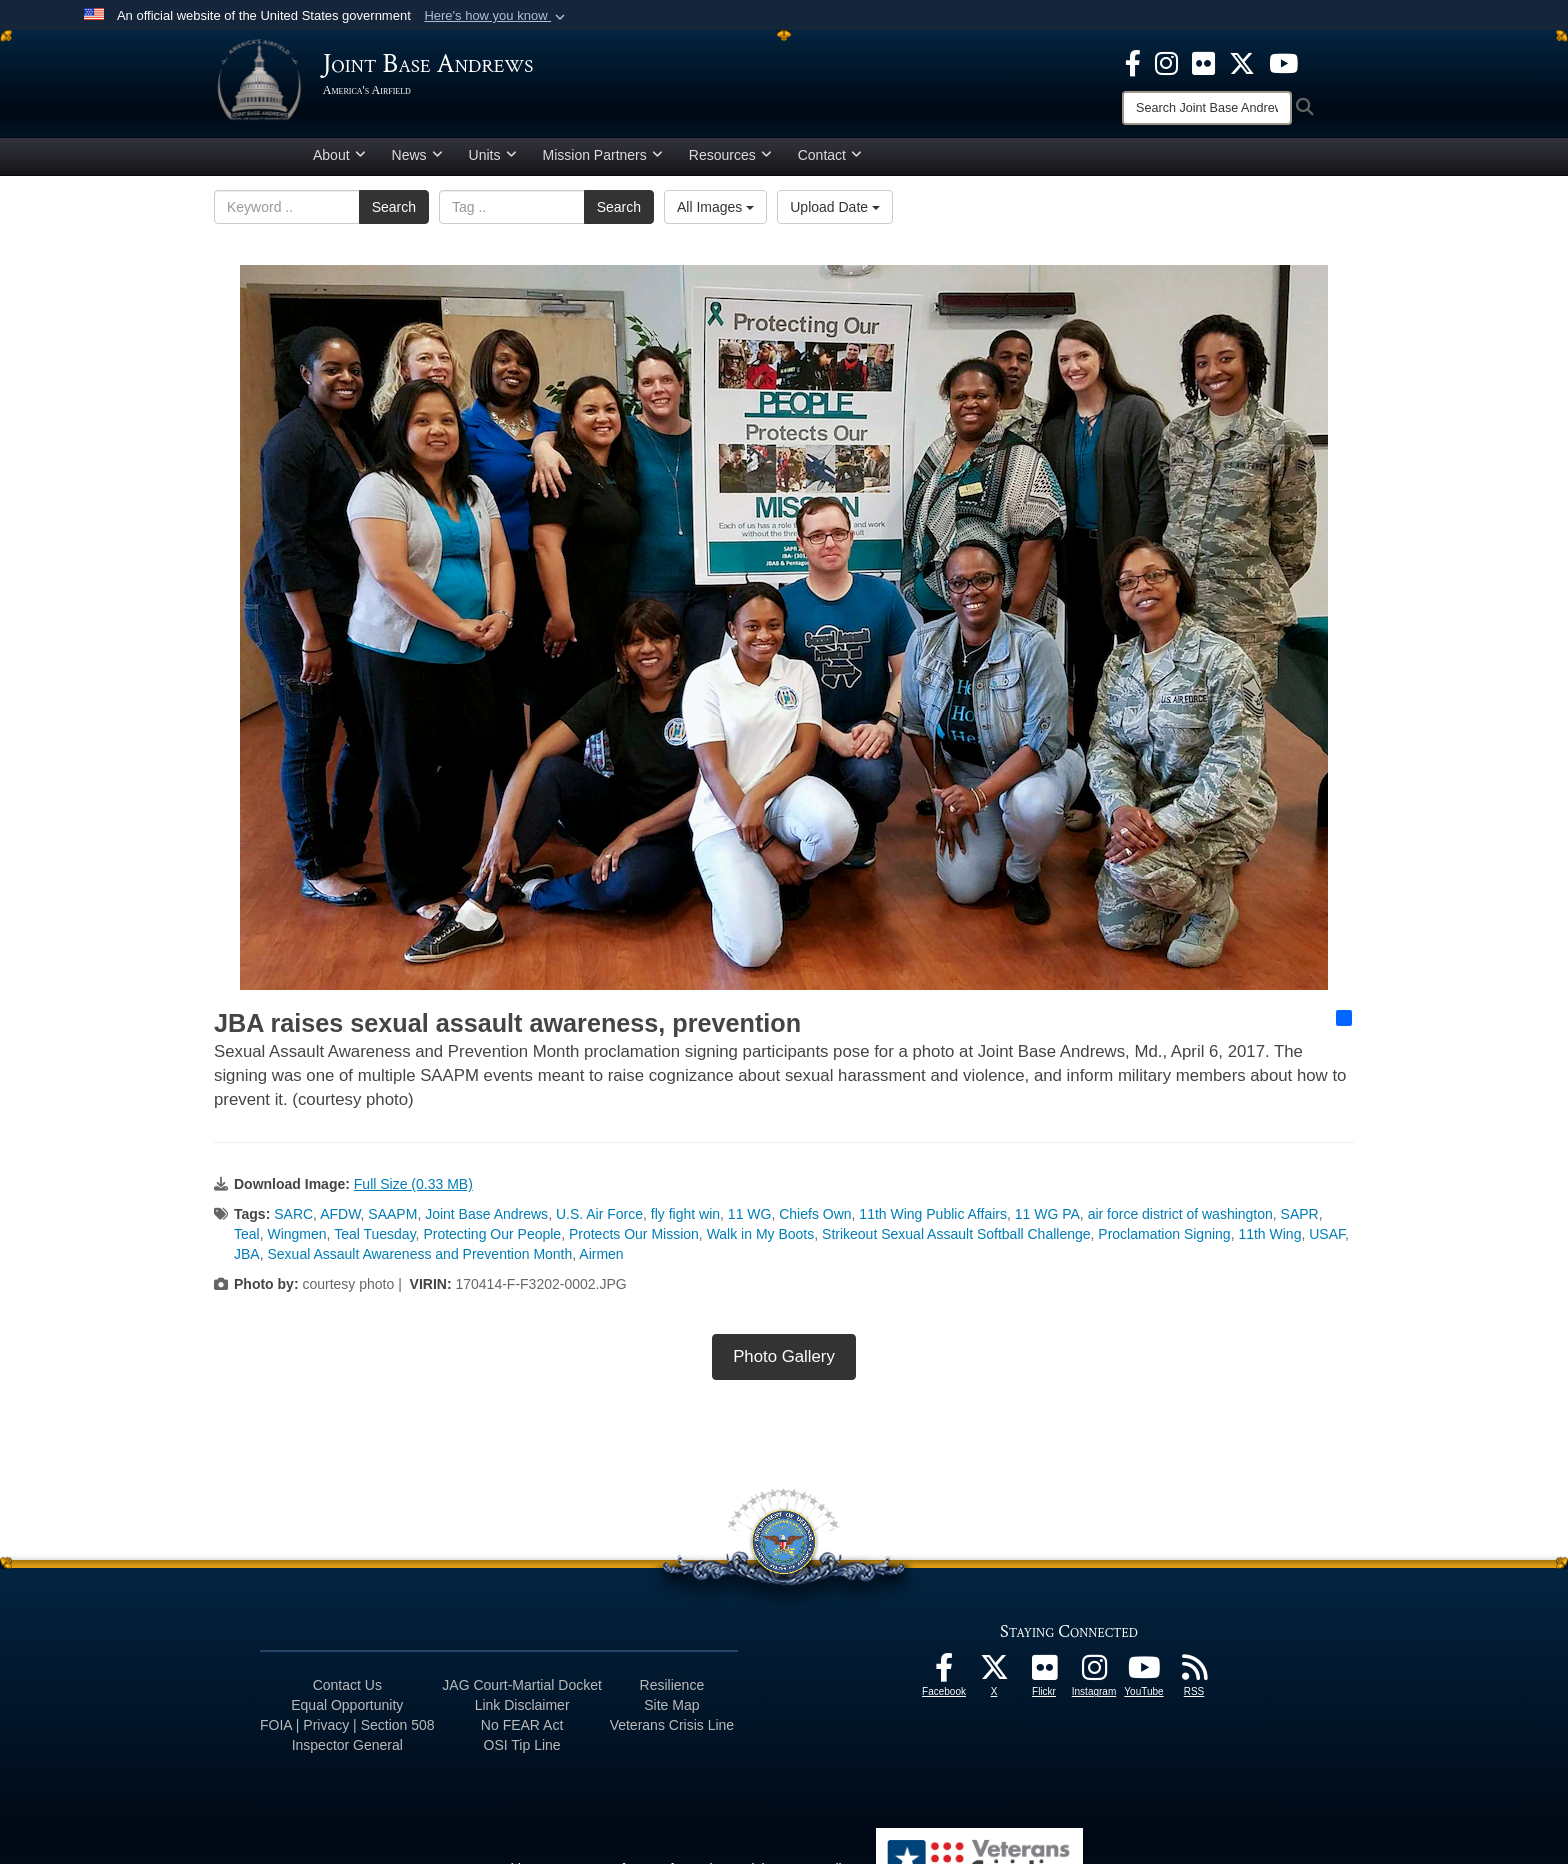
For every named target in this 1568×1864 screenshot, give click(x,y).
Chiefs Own (815, 1222)
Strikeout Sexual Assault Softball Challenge (956, 1242)
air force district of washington (1180, 1222)
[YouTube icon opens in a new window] (1283, 62)
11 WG (750, 1222)
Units (493, 163)
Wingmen (296, 1242)
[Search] (1207, 108)
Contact (830, 163)
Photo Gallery (784, 1364)
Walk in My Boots (761, 1242)
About (339, 163)
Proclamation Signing (1164, 1242)
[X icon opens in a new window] (1242, 62)
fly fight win (685, 1222)
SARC (293, 1222)
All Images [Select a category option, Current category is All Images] (715, 215)
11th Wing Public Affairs (933, 1222)
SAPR (1300, 1222)
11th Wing (1269, 1242)
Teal (247, 1242)
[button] (496, 16)
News (417, 163)
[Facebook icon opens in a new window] (1133, 62)
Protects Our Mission (634, 1242)
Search (394, 215)
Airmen (601, 1262)
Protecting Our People (492, 1242)
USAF (1327, 1242)
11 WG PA (1047, 1222)
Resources (730, 163)
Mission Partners (603, 163)
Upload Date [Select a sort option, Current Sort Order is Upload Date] (835, 215)
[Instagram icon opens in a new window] (1166, 62)
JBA (247, 1262)
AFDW (340, 1222)
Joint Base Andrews (486, 1222)
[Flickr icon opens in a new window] (1203, 62)
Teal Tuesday (374, 1242)
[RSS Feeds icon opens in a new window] (1194, 1681)
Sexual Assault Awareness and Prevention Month (419, 1262)
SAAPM (392, 1222)
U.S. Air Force (599, 1222)
